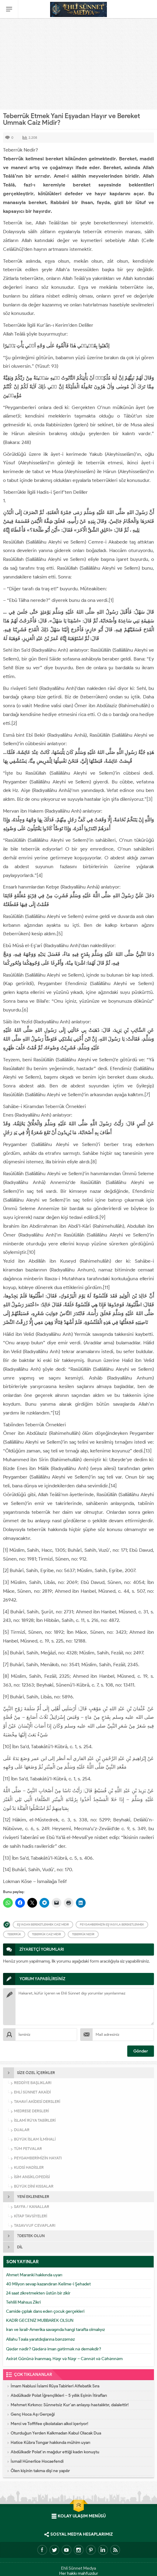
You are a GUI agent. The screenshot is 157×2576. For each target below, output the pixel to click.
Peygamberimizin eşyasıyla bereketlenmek (112, 1924)
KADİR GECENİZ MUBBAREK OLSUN (39, 2320)
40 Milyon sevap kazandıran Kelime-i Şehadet (48, 2284)
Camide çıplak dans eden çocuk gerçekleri (45, 2311)
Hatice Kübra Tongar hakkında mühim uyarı (50, 2442)
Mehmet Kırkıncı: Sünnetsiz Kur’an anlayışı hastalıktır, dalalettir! (70, 2404)
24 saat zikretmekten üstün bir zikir (38, 2293)
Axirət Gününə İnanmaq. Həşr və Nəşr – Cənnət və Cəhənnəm (64, 2358)
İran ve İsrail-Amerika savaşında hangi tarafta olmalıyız (55, 2329)
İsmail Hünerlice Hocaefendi (37, 2461)
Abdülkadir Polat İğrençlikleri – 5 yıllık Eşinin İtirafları (59, 2395)
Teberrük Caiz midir (46, 1934)
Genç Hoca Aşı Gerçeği (33, 2414)
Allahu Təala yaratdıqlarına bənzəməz (40, 2339)
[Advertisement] (78, 64)
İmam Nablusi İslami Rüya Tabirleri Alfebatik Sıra (55, 2386)
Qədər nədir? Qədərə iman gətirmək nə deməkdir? (53, 2349)
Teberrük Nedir (83, 1934)
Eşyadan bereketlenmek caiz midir (43, 1924)
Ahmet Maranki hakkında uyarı (34, 2274)
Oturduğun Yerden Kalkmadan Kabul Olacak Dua (56, 2433)
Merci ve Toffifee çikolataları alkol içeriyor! (49, 2423)
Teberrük (14, 1934)
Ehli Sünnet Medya (78, 2568)
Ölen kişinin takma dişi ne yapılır (40, 2470)
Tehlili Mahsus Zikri (23, 2302)
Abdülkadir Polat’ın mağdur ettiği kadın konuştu (55, 2452)
